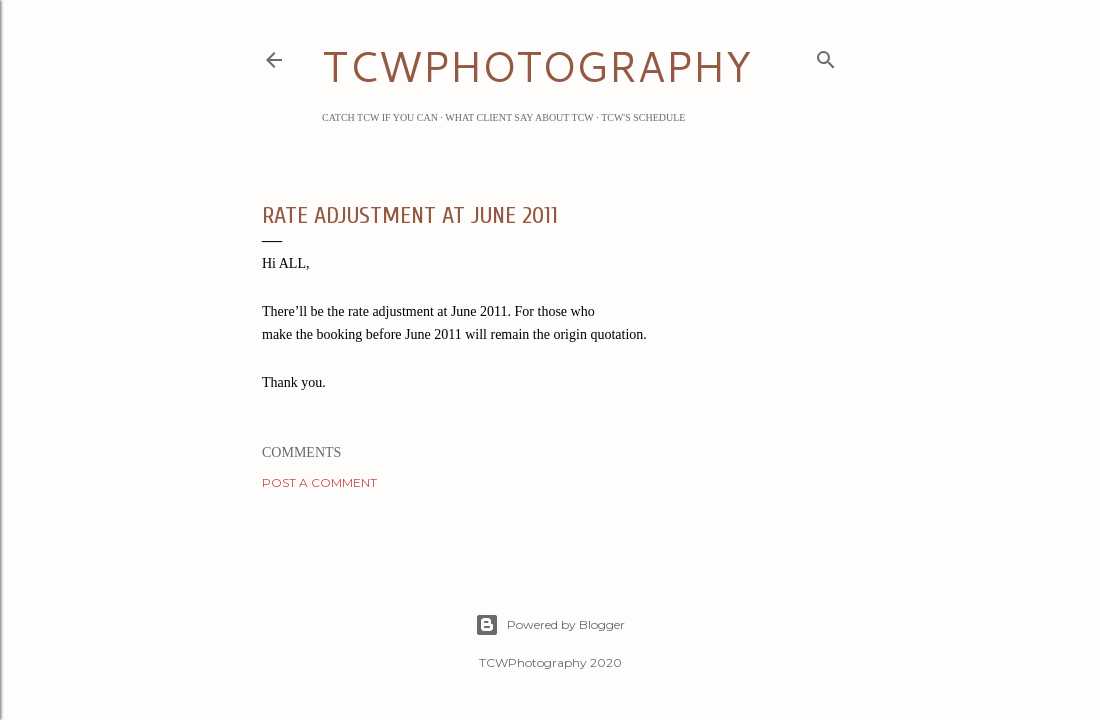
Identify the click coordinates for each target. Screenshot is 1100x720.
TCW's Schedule (643, 117)
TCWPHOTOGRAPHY (536, 66)
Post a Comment (319, 482)
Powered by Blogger (550, 625)
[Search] (826, 56)
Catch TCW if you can (380, 117)
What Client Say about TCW (519, 117)
